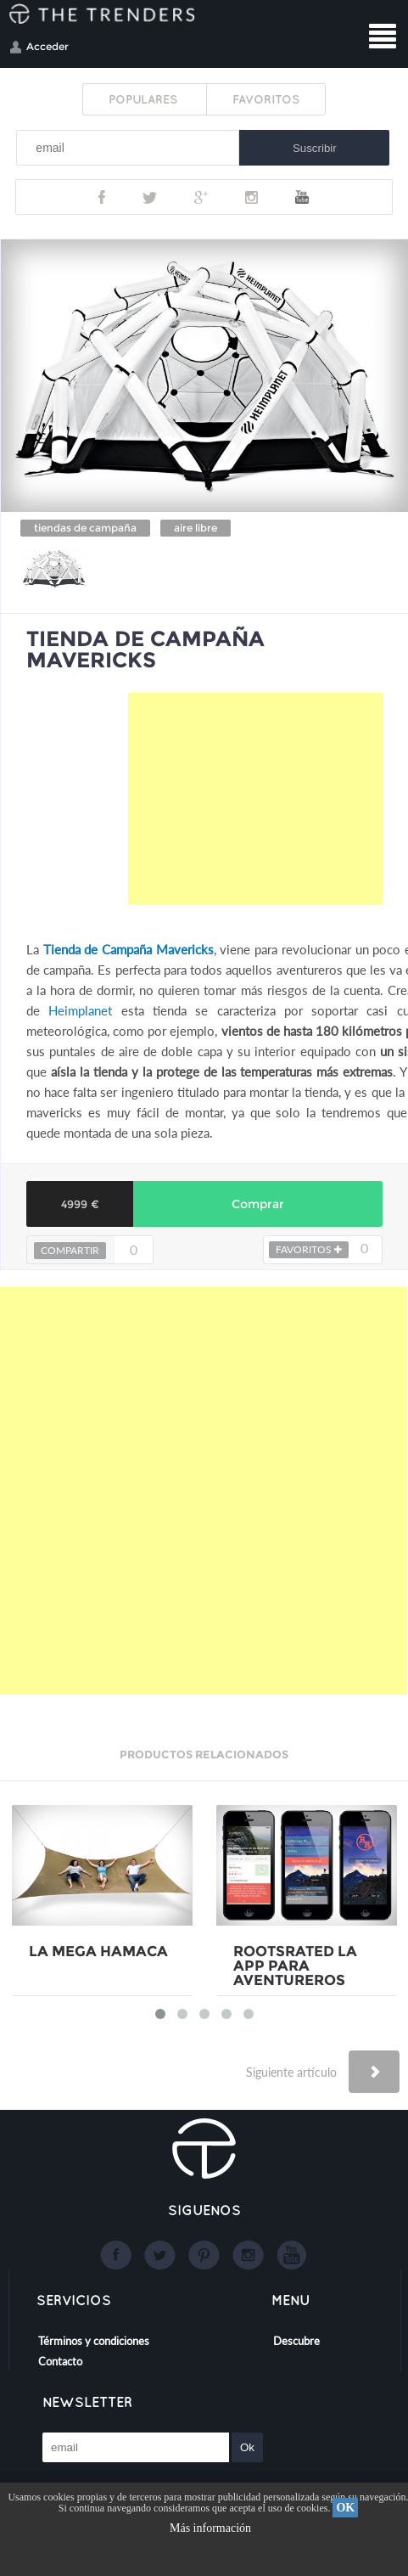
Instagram (251, 197)
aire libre (195, 527)
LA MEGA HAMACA (98, 1951)
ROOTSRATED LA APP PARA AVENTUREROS (295, 1966)
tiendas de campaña (85, 527)
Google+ (201, 197)
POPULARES (145, 99)
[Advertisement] (255, 799)
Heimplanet (80, 1010)
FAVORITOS (265, 99)
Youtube (302, 197)
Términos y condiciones (93, 2341)
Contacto (60, 2361)
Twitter (150, 197)
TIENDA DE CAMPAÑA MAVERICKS (145, 649)
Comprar (258, 1204)
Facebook (101, 197)
